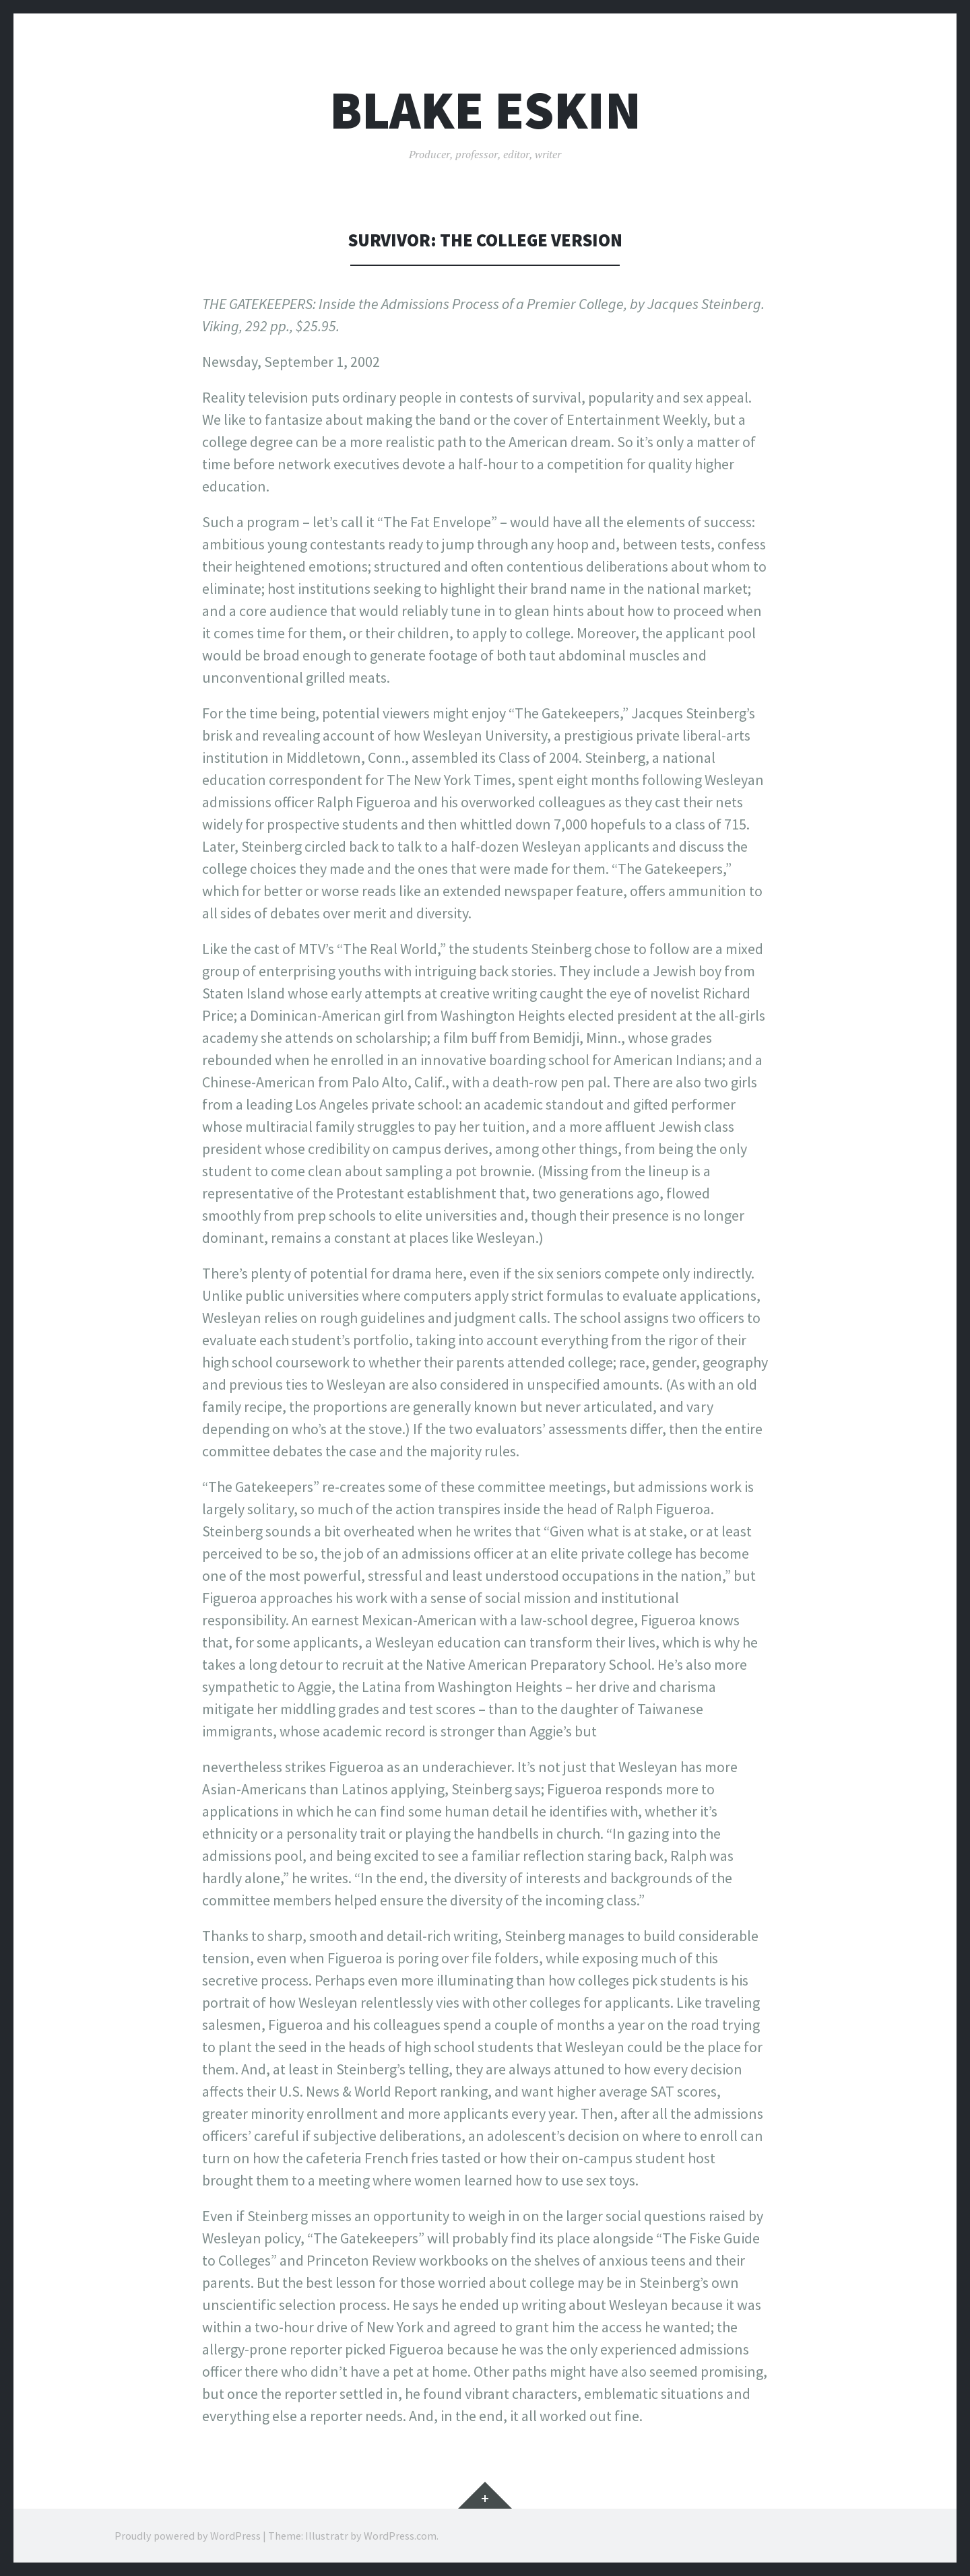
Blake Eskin (485, 110)
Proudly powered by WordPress (188, 2535)
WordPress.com (400, 2535)
